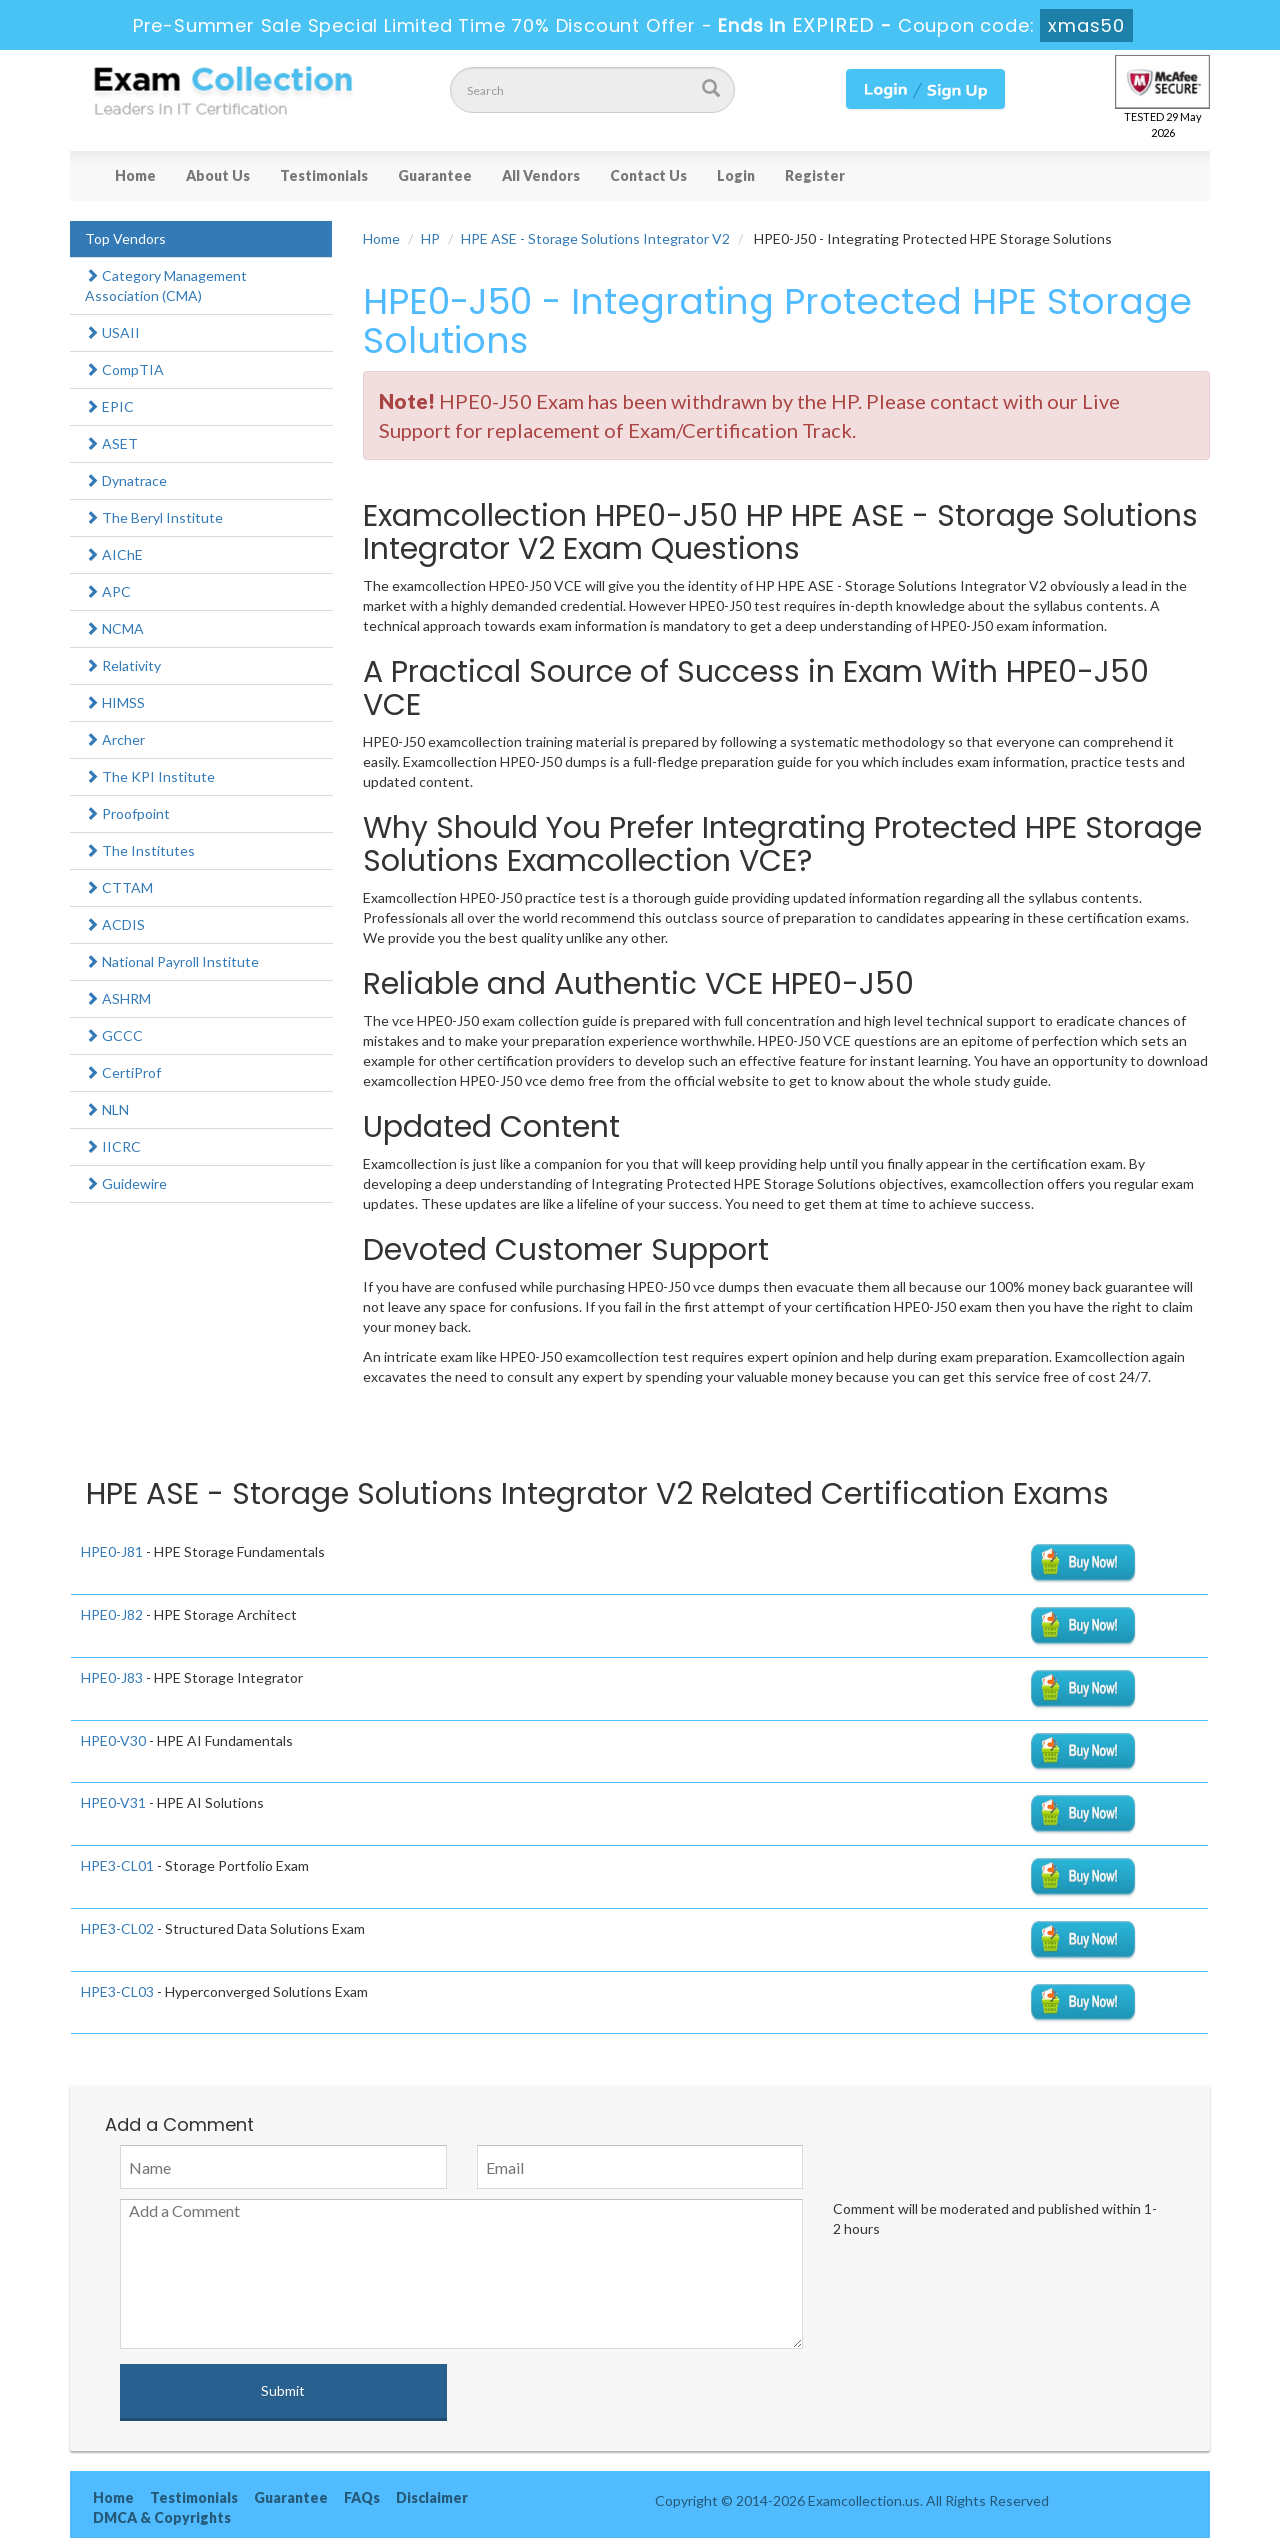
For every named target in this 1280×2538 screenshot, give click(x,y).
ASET (111, 443)
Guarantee (435, 175)
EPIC (109, 406)
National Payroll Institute (172, 961)
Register (815, 175)
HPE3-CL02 (117, 1928)
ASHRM (118, 998)
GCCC (114, 1035)
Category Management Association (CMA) (166, 285)
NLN (107, 1109)
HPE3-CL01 (117, 1865)
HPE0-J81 (112, 1551)
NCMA (114, 628)
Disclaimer (432, 2497)
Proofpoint (127, 813)
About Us (218, 175)
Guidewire (126, 1183)
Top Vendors (125, 238)
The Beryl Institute (154, 517)
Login (736, 175)
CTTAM (119, 887)
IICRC (113, 1146)
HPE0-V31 (113, 1802)
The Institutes (140, 850)
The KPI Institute (150, 776)
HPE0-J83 (112, 1677)
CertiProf (123, 1072)
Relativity (123, 665)
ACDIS (115, 924)
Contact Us (648, 175)
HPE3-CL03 (117, 1991)
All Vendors (541, 175)
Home (135, 175)
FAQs (362, 2497)
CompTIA (124, 369)
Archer (115, 739)
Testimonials (324, 175)
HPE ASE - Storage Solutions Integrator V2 (595, 238)
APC (108, 591)
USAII (112, 332)
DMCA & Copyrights (162, 2517)
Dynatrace (126, 480)
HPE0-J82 (112, 1614)
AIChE (114, 554)
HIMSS (115, 702)
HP (430, 238)
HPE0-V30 (113, 1740)
